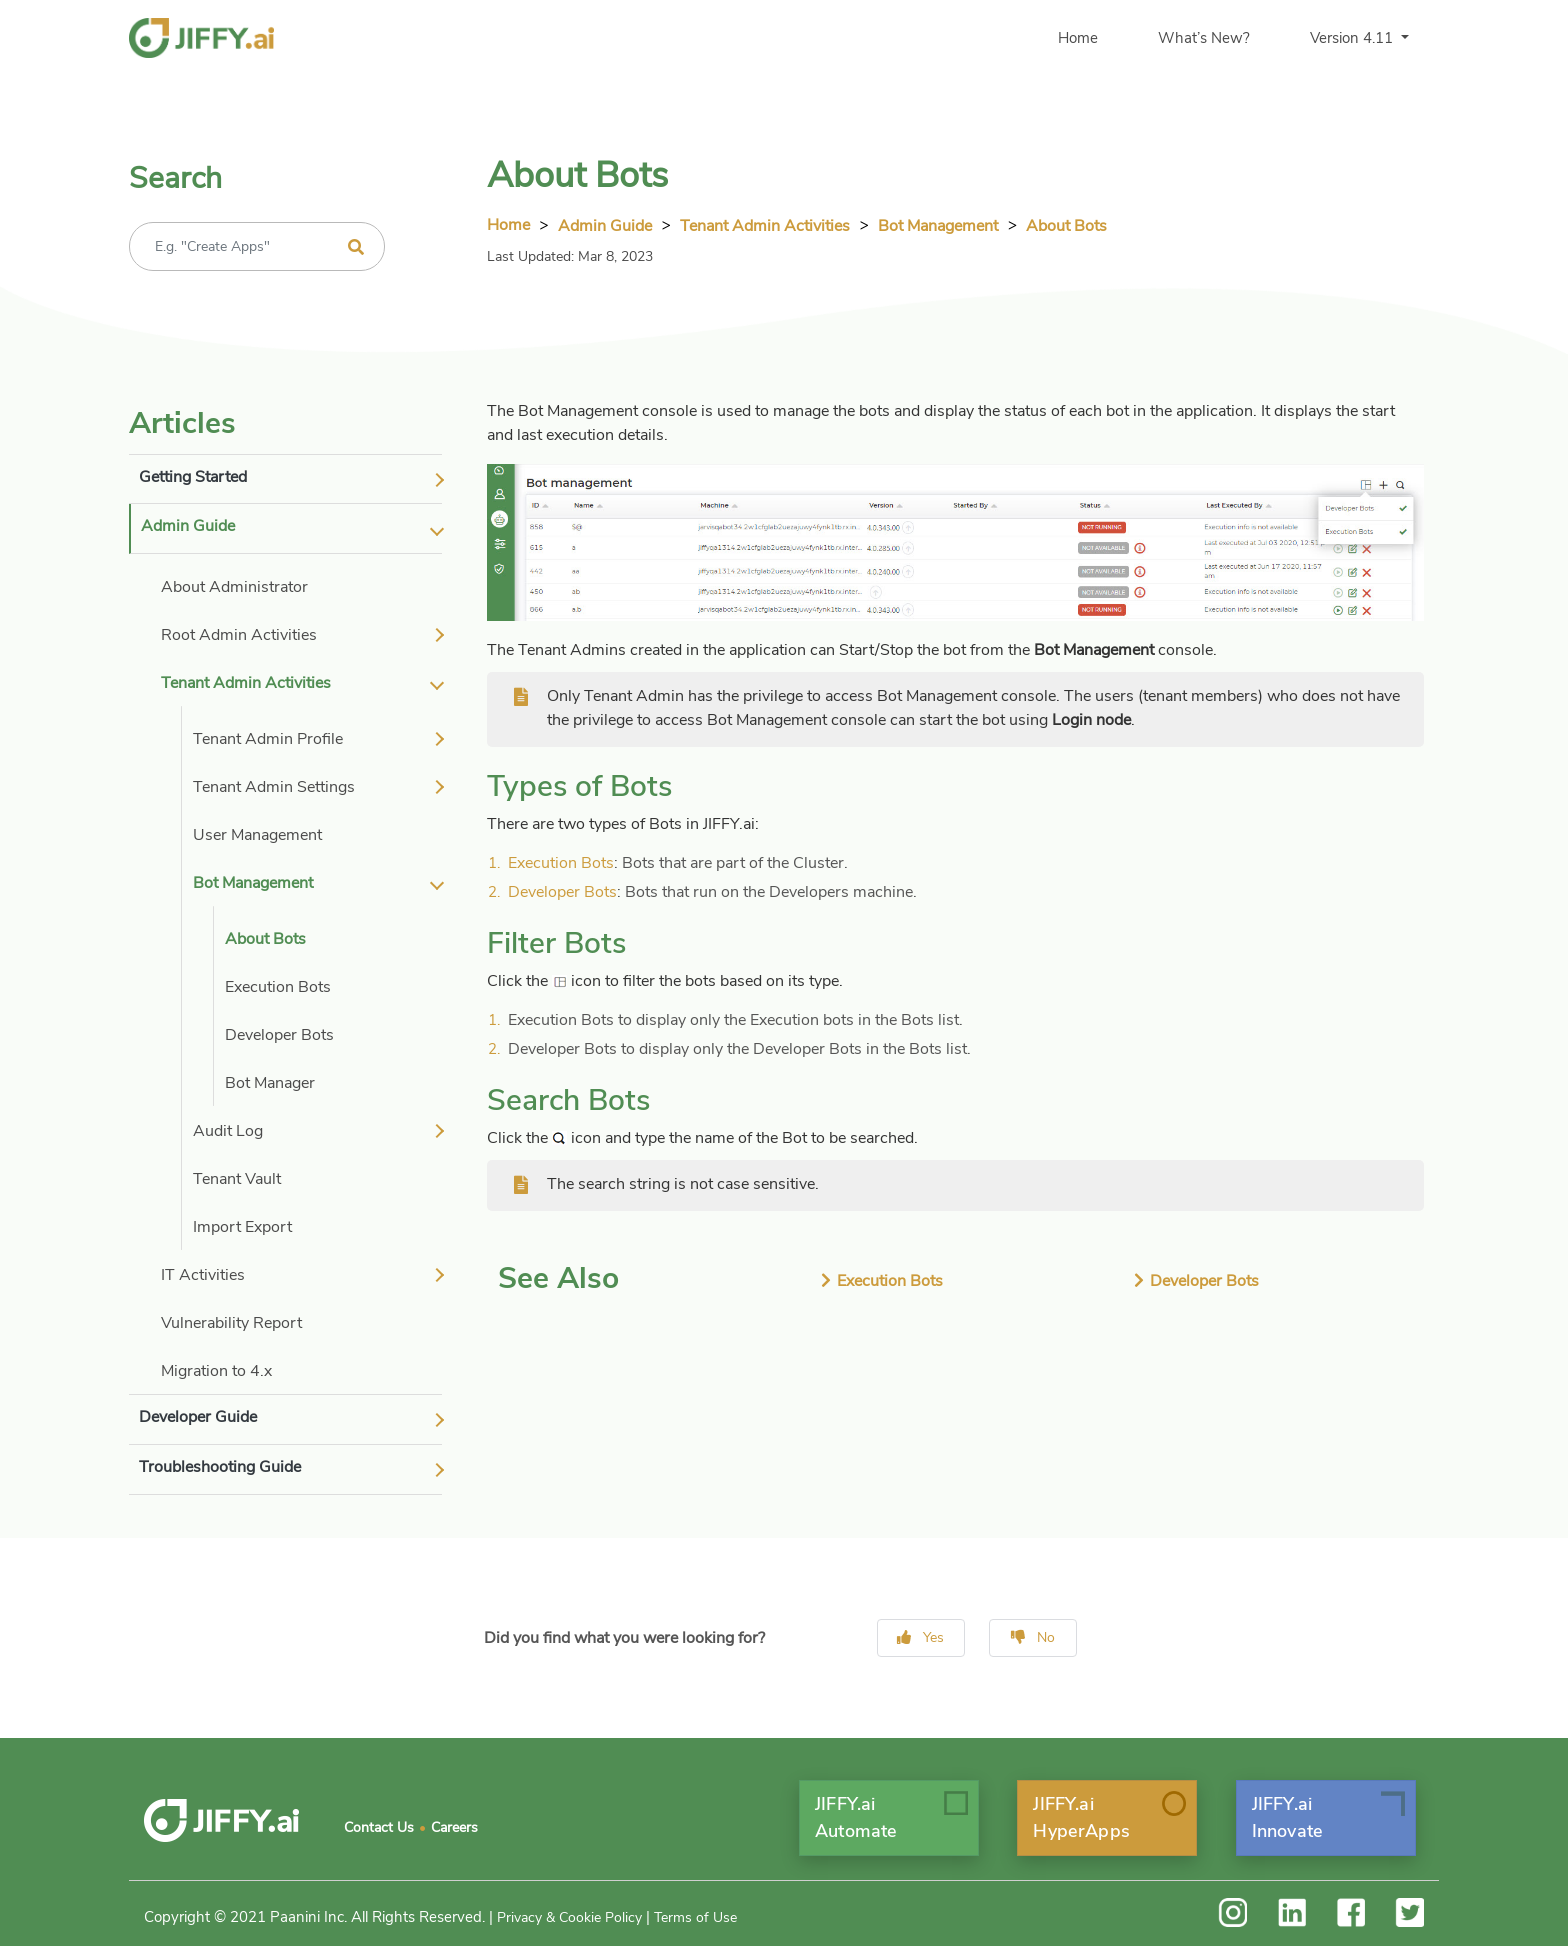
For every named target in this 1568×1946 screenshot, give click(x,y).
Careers (454, 1827)
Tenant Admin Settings (274, 787)
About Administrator (234, 587)
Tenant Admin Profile (268, 739)
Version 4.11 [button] (1353, 38)
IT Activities (203, 1275)
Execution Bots (278, 987)
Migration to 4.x (216, 1371)
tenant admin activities (765, 226)
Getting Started (193, 477)
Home (1078, 38)
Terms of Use (695, 1917)
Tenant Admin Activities (246, 683)
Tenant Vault (237, 1179)
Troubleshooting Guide (220, 1467)
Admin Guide (605, 226)
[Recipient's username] (257, 246)
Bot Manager (270, 1083)
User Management (257, 835)
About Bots (1066, 226)
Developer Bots (279, 1035)
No (1033, 1637)
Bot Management (938, 226)
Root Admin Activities (239, 635)
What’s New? (1204, 38)
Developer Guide (198, 1417)
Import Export (242, 1227)
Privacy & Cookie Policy (569, 1917)
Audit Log (228, 1131)
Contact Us (379, 1827)
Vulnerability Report (231, 1323)
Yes (920, 1637)
